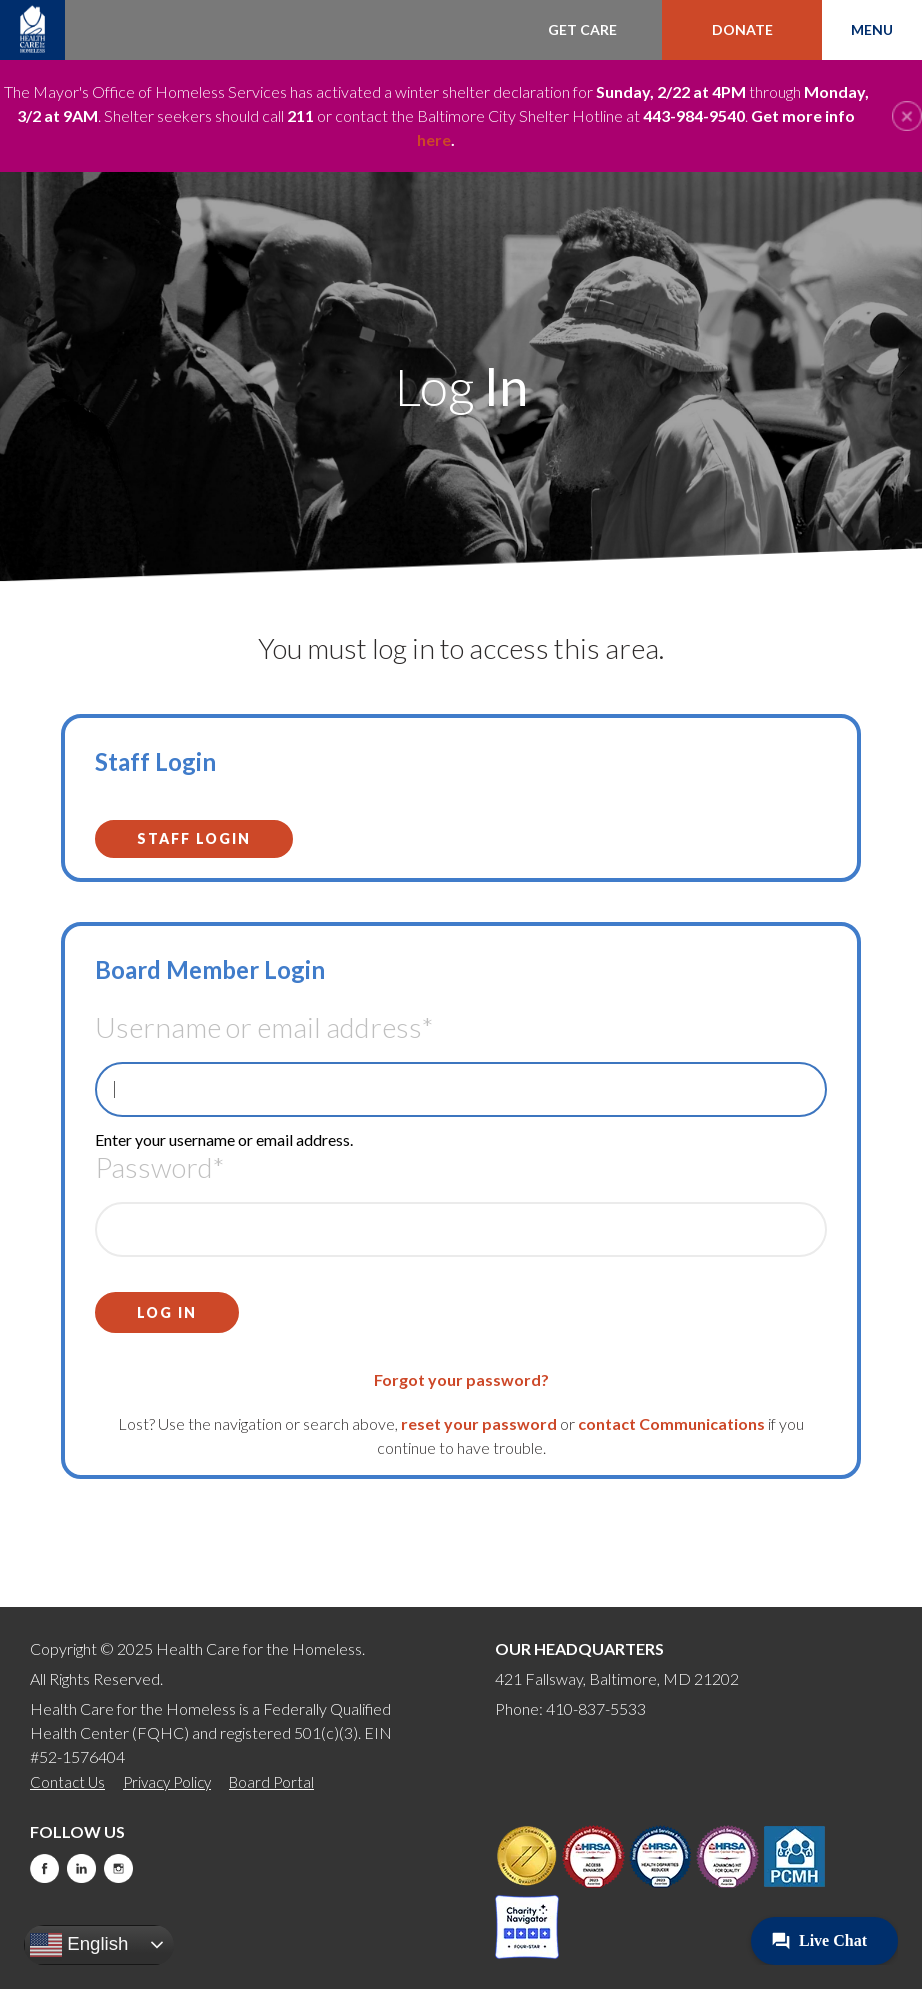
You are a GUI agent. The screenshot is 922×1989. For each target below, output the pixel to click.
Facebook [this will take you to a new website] (44, 1868)
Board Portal (271, 1782)
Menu (872, 29)
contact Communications (671, 1423)
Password (159, 1167)
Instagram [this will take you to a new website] (118, 1868)
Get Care (582, 29)
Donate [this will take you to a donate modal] (742, 29)
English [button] (79, 1945)
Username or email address (264, 1027)
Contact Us (67, 1782)
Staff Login (194, 838)
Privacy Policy (167, 1782)
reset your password (479, 1423)
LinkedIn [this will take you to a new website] (81, 1868)
